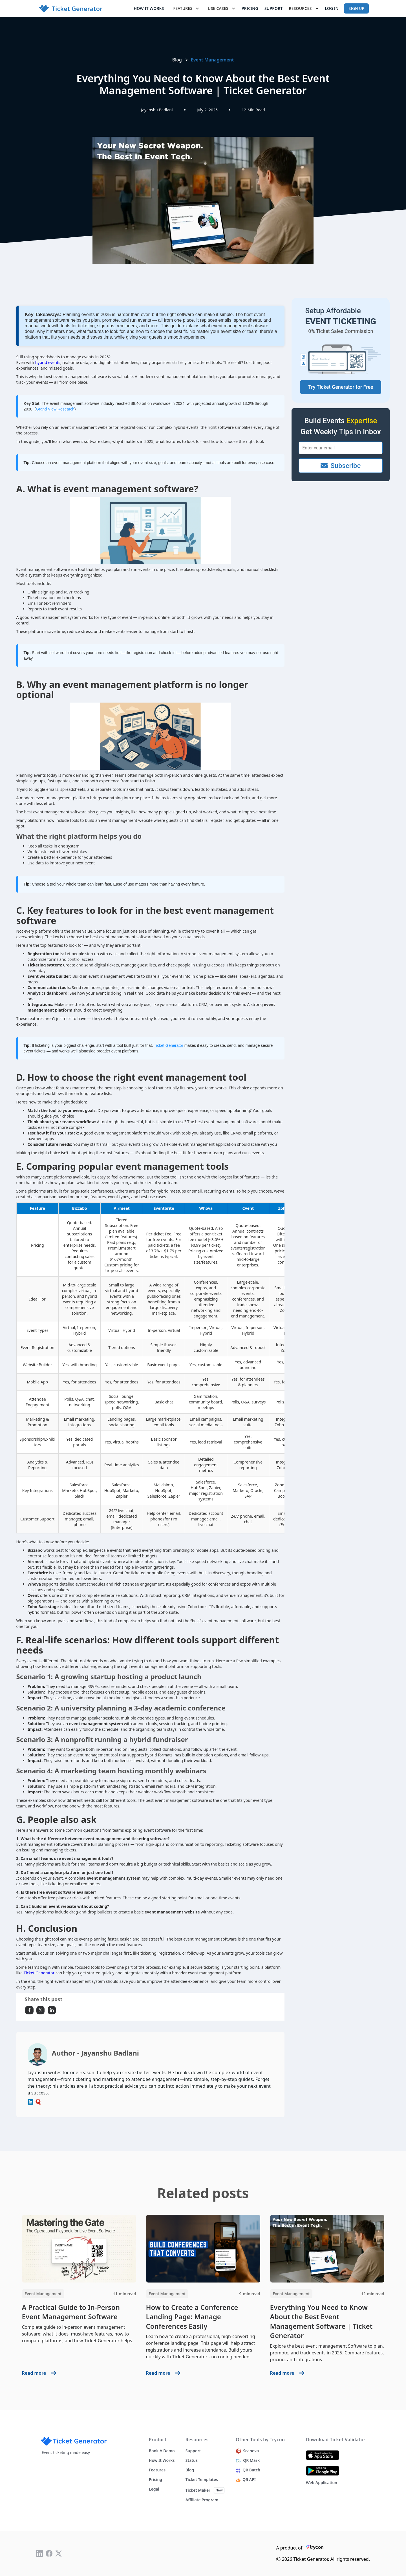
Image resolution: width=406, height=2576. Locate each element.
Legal (154, 2489)
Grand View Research (55, 409)
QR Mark (251, 2460)
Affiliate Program (202, 2500)
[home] (70, 9)
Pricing (250, 8)
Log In (332, 8)
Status (192, 2460)
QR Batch (252, 2470)
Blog (177, 60)
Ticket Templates (202, 2479)
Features (157, 2470)
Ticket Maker (198, 2490)
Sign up (356, 8)
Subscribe (341, 466)
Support (273, 8)
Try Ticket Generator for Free (340, 387)
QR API (249, 2479)
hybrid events (47, 362)
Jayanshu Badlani (157, 109)
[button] (186, 8)
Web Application (321, 2482)
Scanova (251, 2451)
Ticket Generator (168, 1045)
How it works (149, 8)
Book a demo (162, 2451)
